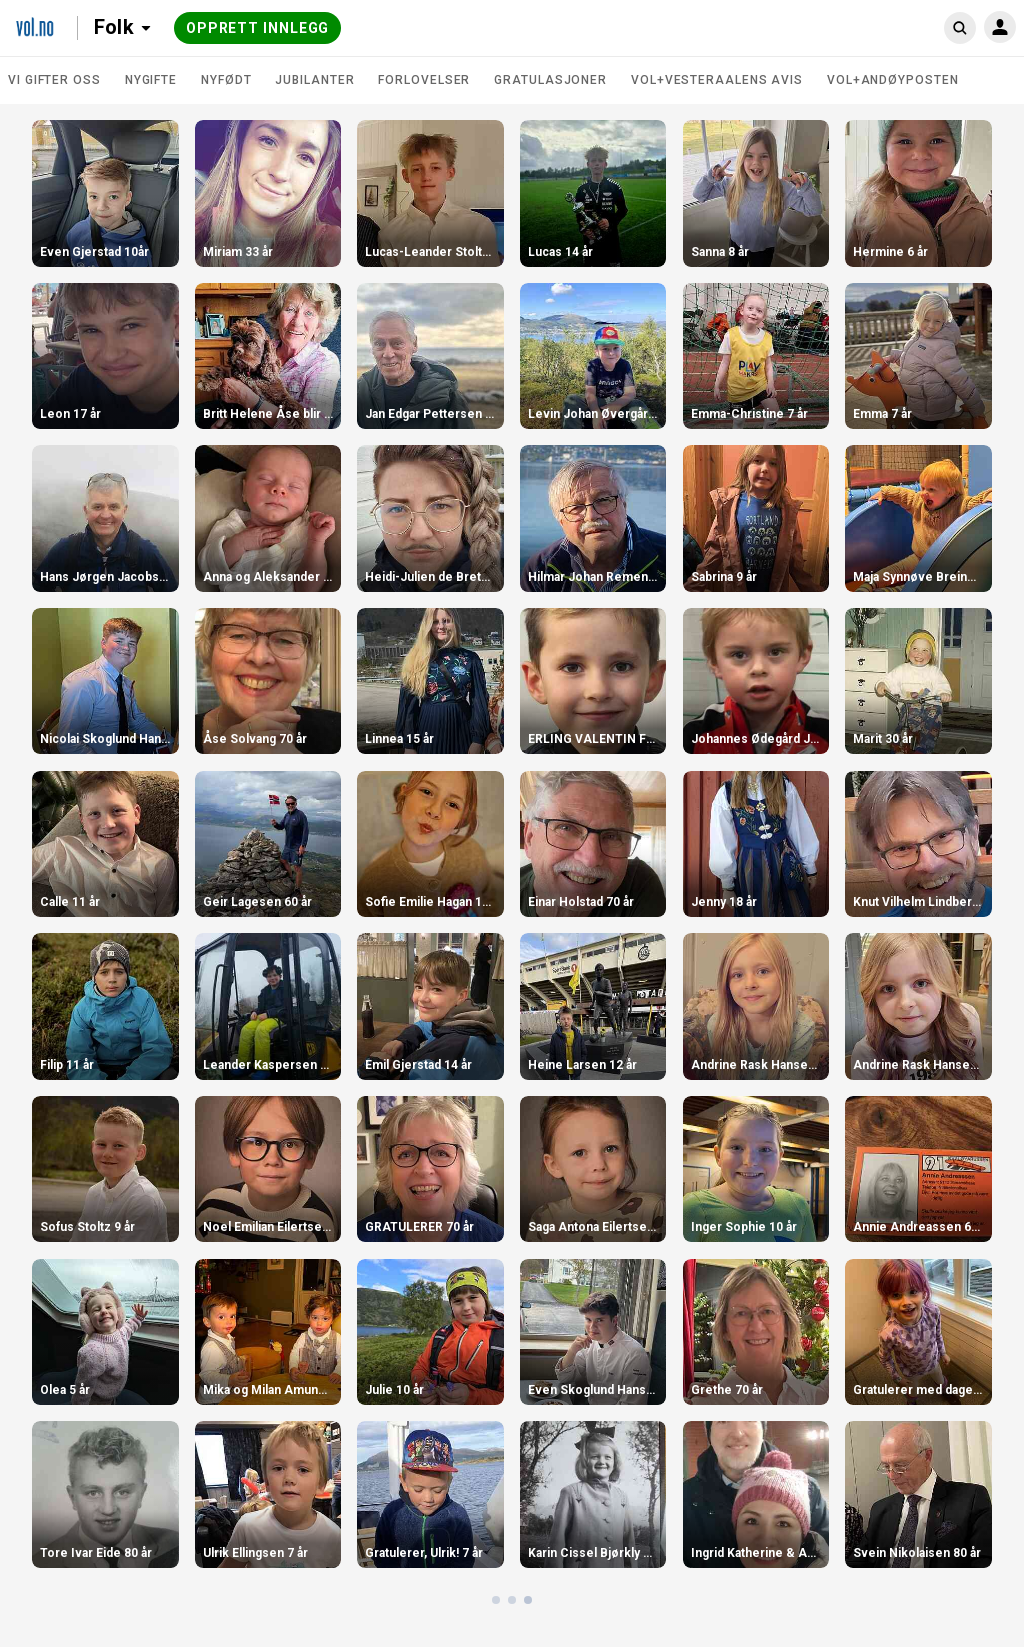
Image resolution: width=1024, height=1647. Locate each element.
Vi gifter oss (54, 80)
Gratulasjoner (550, 80)
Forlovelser (424, 80)
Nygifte (151, 80)
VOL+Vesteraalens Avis (717, 80)
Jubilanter (314, 80)
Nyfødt (226, 80)
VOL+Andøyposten (893, 80)
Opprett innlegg (258, 28)
